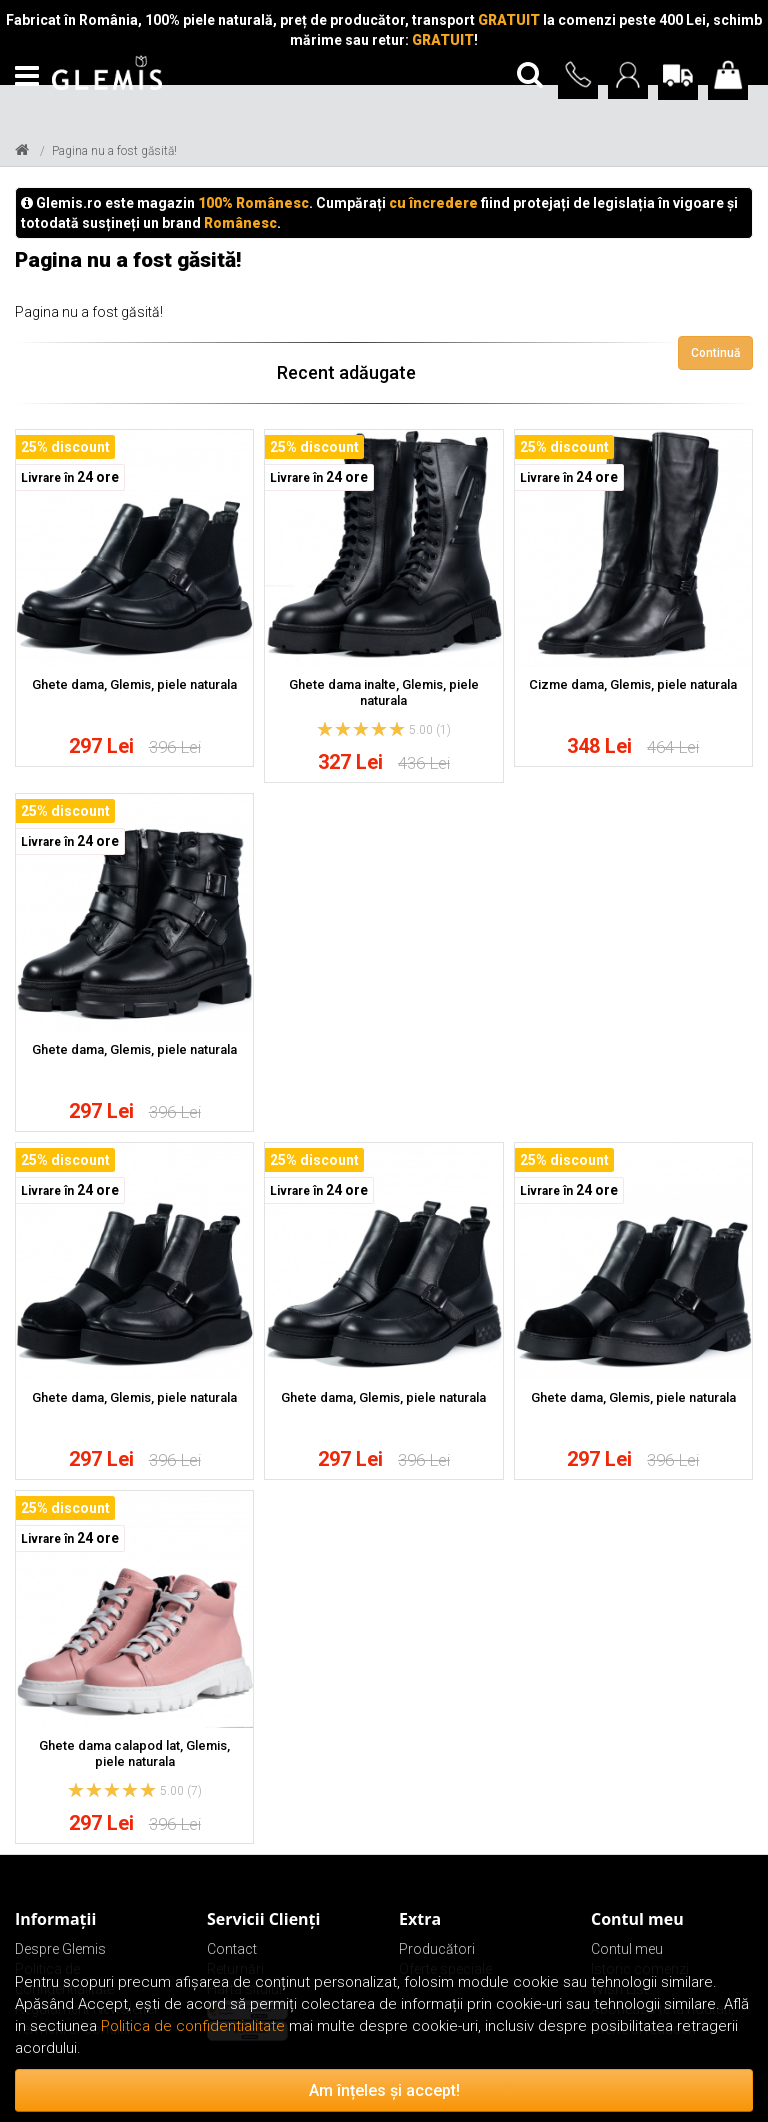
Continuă (715, 353)
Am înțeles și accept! (384, 2090)
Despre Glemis (60, 1949)
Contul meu (627, 1949)
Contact (232, 1949)
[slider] (361, 729)
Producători (437, 1949)
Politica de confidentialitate (193, 2026)
